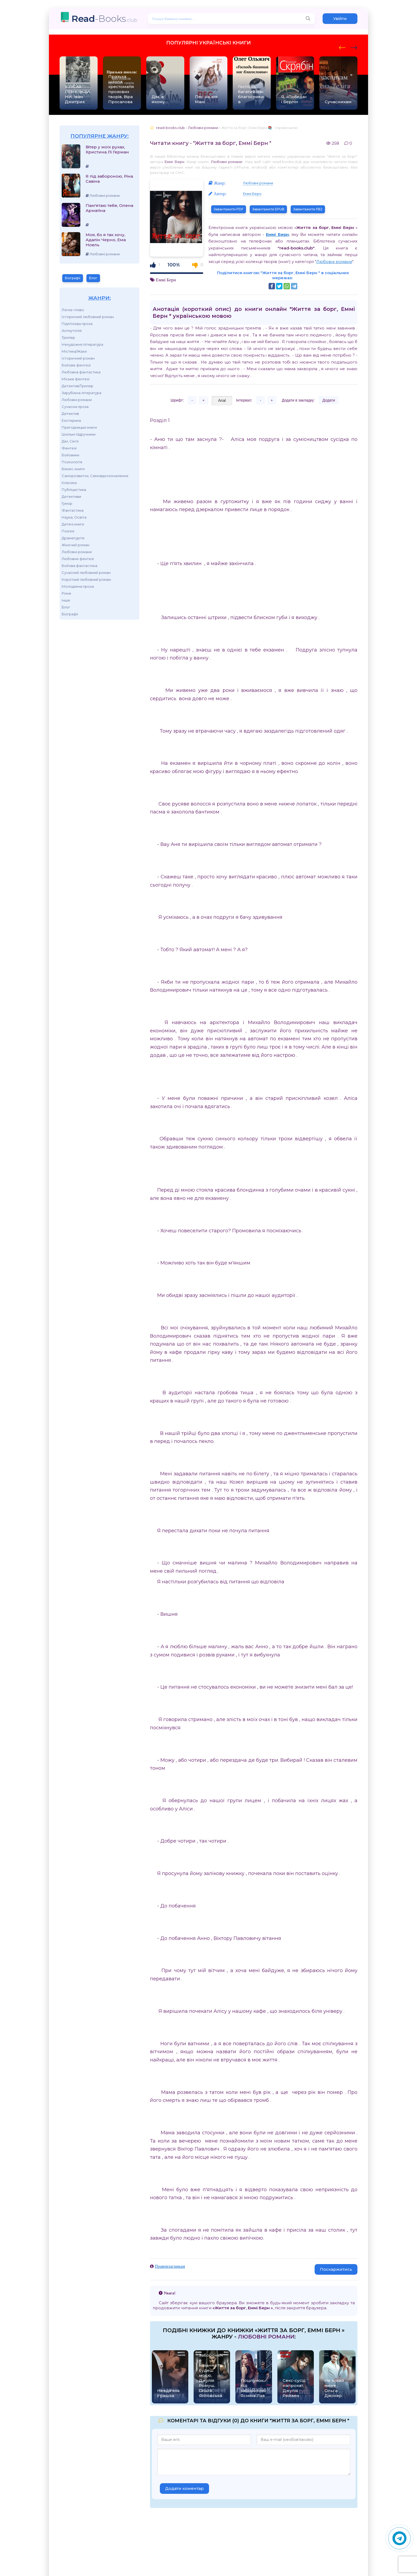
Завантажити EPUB (268, 209)
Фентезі (69, 448)
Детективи (71, 496)
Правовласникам (170, 2266)
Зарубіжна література (81, 393)
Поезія (68, 531)
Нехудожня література (82, 344)
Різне (66, 593)
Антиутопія (72, 330)
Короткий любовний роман (86, 579)
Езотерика (71, 420)
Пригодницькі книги (79, 427)
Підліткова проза (77, 324)
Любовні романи (77, 400)
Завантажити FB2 (307, 209)
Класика (69, 483)
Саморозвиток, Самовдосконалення (95, 476)
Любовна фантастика (81, 372)
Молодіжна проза (78, 586)
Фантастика (73, 510)
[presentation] (342, 46)
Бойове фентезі (76, 365)
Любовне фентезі (78, 559)
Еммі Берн (174, 162)
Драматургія (73, 538)
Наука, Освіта (74, 517)
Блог (93, 278)
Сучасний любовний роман (86, 572)
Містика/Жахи (74, 351)
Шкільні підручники (78, 434)
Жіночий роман (75, 545)
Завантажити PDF (228, 209)
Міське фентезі (75, 379)
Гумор (67, 503)
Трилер (68, 337)
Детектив (70, 413)
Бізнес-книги (73, 469)
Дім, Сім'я (70, 441)
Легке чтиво (73, 310)
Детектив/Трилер (77, 386)
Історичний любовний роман (88, 317)
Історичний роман (78, 358)
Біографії (72, 278)
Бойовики (70, 455)
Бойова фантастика (79, 565)
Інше (66, 600)
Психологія (72, 462)
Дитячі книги (73, 524)
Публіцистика (74, 489)
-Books (104, 18)
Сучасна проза (75, 406)
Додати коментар (184, 2488)
